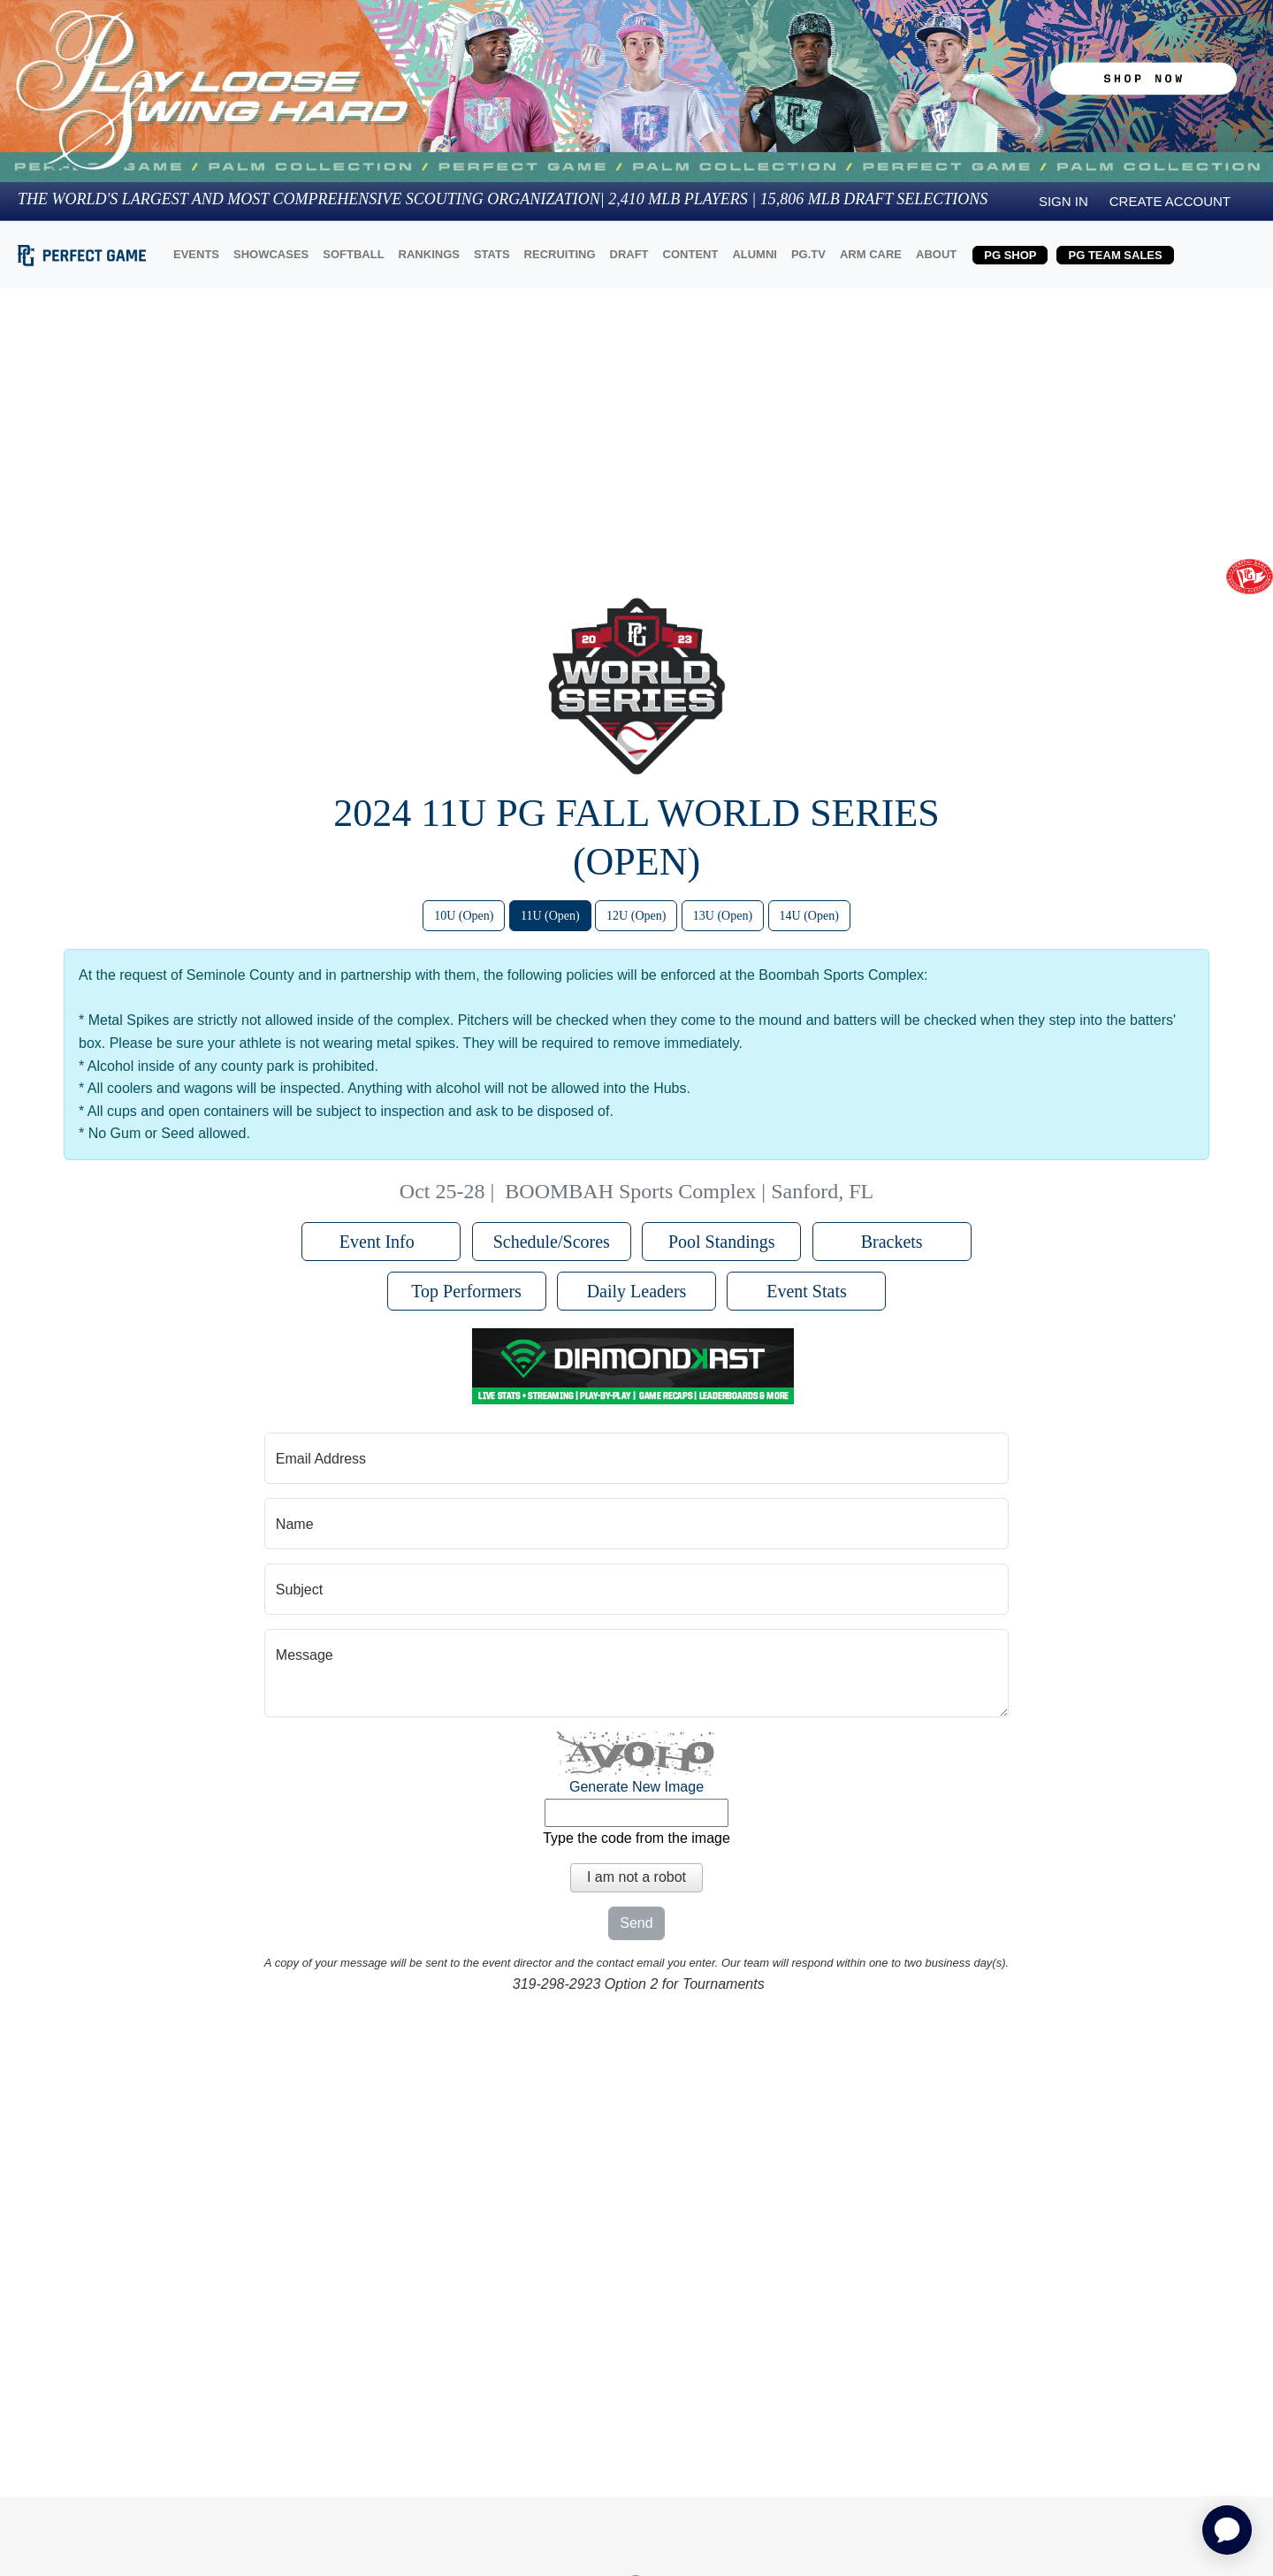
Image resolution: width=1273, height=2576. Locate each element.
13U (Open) (722, 915)
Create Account (1170, 201)
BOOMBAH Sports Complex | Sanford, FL (689, 1191)
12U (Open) (636, 915)
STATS (492, 254)
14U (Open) (809, 915)
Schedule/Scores (551, 1241)
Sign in (1063, 201)
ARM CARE (871, 254)
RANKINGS (429, 254)
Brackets (892, 1241)
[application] (1227, 2530)
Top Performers (466, 1291)
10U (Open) (463, 915)
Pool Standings (721, 1241)
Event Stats (806, 1291)
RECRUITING (560, 254)
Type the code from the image (636, 1838)
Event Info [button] (381, 1241)
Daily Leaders (637, 1291)
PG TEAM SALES (1115, 255)
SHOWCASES (271, 254)
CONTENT (691, 254)
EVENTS (196, 254)
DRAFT (629, 254)
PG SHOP (1010, 255)
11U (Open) (550, 915)
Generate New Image (636, 1786)
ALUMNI (754, 254)
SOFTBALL (353, 254)
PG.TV (808, 254)
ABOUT (936, 254)
